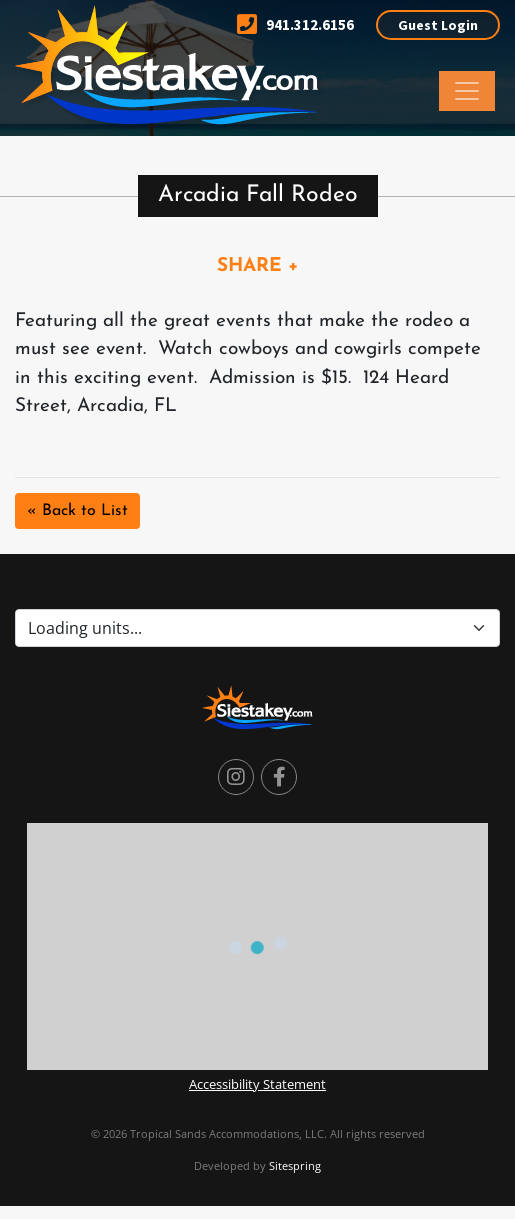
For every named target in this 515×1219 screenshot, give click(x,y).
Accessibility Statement (257, 1084)
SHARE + (258, 266)
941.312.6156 (295, 24)
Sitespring (295, 1165)
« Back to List (77, 511)
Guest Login (438, 25)
